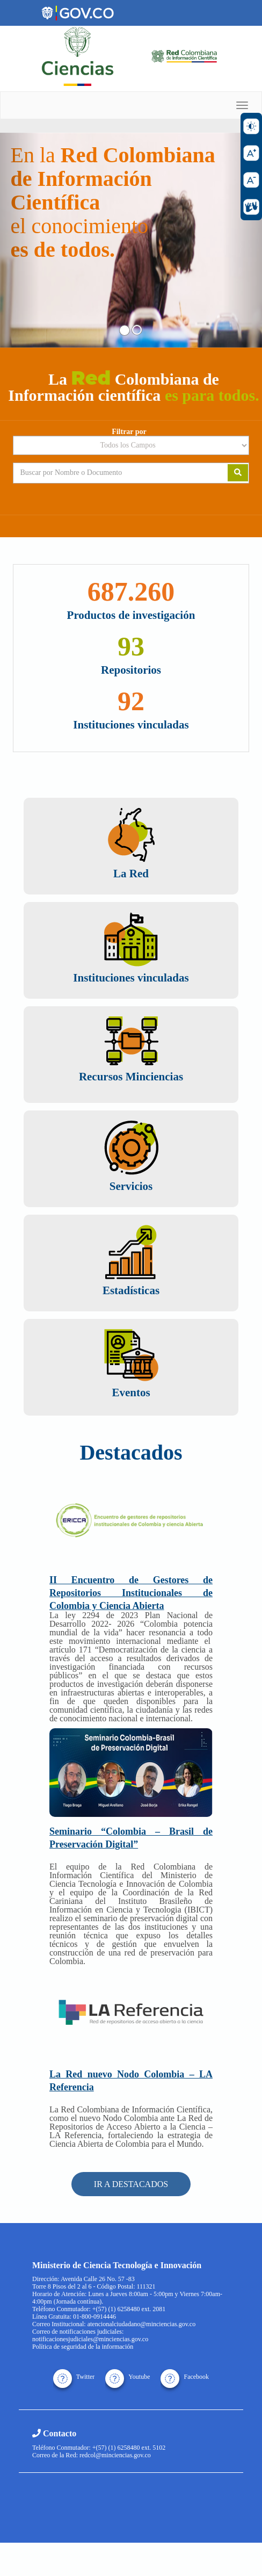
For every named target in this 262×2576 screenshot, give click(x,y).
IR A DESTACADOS (131, 2184)
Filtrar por (129, 432)
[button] (19, 240)
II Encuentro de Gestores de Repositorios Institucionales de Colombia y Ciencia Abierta (131, 1593)
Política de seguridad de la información (82, 2346)
